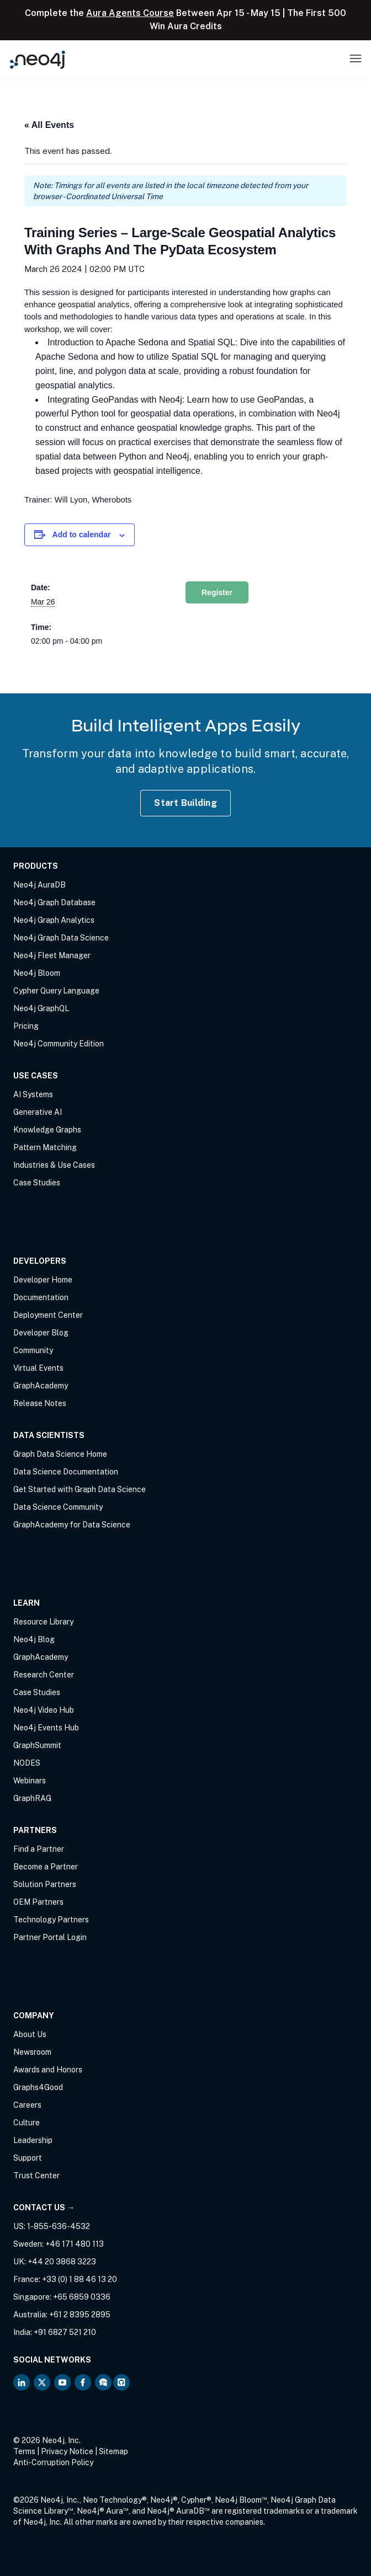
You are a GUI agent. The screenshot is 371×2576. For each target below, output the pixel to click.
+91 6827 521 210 (65, 2332)
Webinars (29, 1780)
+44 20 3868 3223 (62, 2261)
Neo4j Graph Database (54, 902)
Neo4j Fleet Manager (52, 955)
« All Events (49, 125)
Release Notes (39, 1403)
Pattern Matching (45, 1147)
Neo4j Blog (34, 1639)
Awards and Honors (47, 2069)
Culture (26, 2122)
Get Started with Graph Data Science (79, 1489)
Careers (27, 2105)
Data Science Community (58, 1507)
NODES (26, 1763)
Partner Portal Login (50, 1937)
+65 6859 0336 (81, 2296)
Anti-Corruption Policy (53, 2462)
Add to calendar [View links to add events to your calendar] (81, 534)
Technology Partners (51, 1919)
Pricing (26, 1026)
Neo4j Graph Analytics (53, 920)
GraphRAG (32, 1798)
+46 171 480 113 (74, 2244)
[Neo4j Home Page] (37, 59)
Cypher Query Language (56, 990)
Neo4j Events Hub (46, 1727)
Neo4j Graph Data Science (61, 937)
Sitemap (113, 2451)
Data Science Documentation (65, 1471)
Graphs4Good (38, 2087)
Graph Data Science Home (60, 1454)
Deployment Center (48, 1315)
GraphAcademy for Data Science (71, 1524)
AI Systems (33, 1094)
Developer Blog (40, 1332)
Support (27, 2157)
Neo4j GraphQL (41, 1008)
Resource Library (43, 1621)
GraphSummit (37, 1745)
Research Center (43, 1674)
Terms (24, 2451)
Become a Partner (45, 1866)
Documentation (40, 1297)
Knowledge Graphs (47, 1129)
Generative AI (37, 1112)
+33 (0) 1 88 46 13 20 (79, 2279)
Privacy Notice (67, 2451)
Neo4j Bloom (36, 973)
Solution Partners (44, 1884)
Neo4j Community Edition (58, 1043)
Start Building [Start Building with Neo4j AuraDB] (185, 803)
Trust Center (36, 2175)
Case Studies (36, 1182)
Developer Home (42, 1279)
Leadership (32, 2140)
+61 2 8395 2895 (79, 2314)
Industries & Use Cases (54, 1165)
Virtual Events (38, 1368)
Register (217, 592)
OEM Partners (38, 1902)
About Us (29, 2034)
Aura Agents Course (130, 13)
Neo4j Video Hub (43, 1710)
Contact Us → (44, 2207)
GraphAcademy (40, 1385)
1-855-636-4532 (58, 2226)
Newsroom (32, 2052)
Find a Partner (38, 1849)
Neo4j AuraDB (39, 884)
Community (33, 1350)
